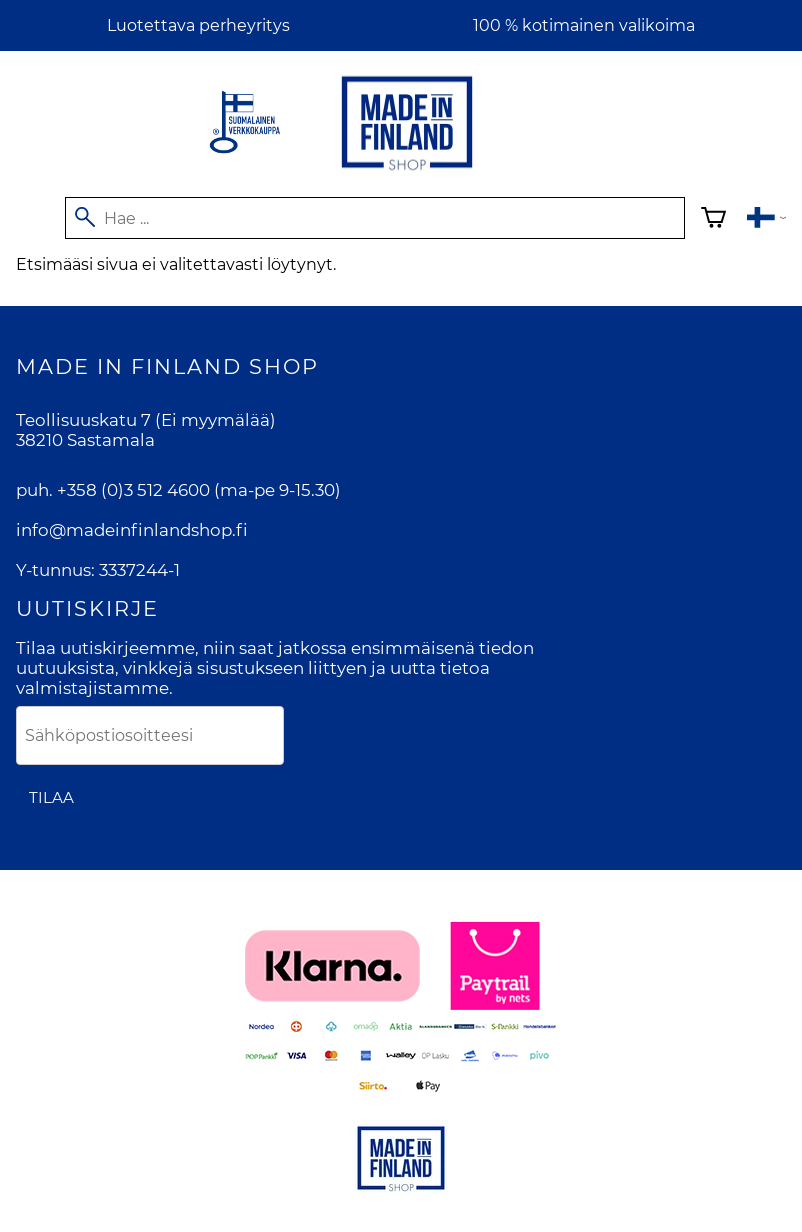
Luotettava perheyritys (198, 25)
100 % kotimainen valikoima (584, 25)
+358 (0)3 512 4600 (133, 490)
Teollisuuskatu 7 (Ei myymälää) (146, 420)
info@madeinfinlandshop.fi (132, 530)
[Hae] (375, 218)
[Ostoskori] (713, 220)
